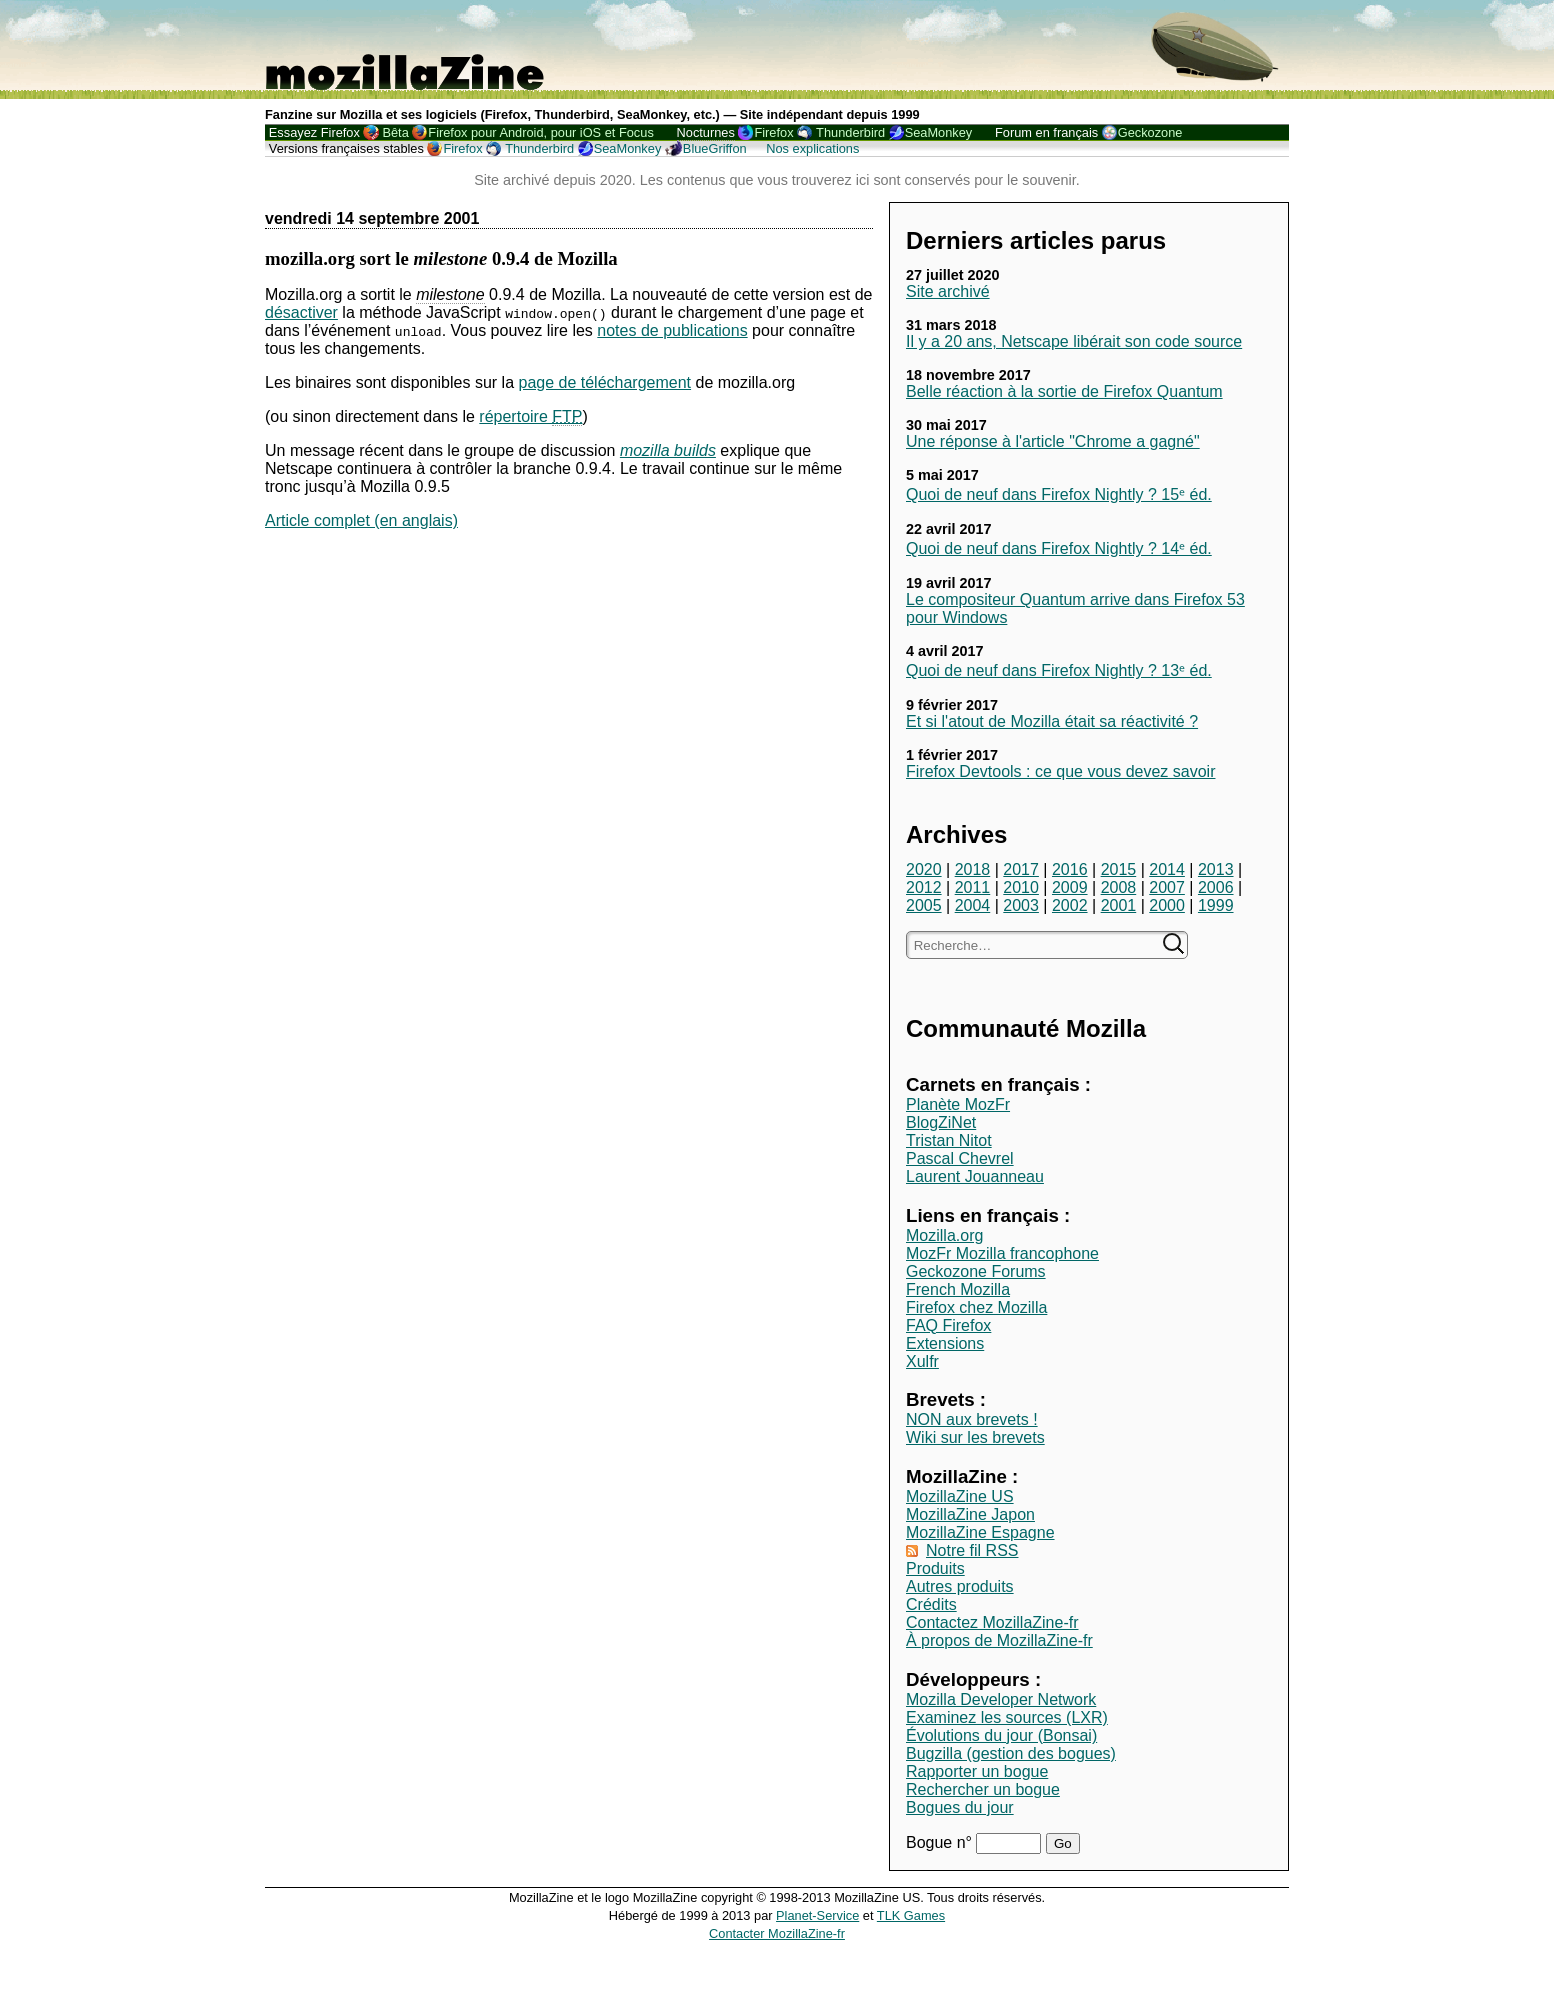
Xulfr (922, 1361)
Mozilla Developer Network (1001, 1699)
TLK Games (911, 1915)
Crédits (931, 1604)
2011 (973, 887)
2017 (1021, 869)
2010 (1021, 887)
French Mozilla (958, 1289)
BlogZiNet (941, 1122)
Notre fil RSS (972, 1550)
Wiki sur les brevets (975, 1437)
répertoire (530, 417)
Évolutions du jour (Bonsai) (1001, 1735)
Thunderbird (850, 132)
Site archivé (948, 291)
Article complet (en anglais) (361, 520)
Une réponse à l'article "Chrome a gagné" (1053, 441)
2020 (924, 869)
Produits (935, 1568)
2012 (924, 887)
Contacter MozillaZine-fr (777, 1933)
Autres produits (960, 1586)
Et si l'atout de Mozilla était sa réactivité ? (1052, 721)
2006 (1216, 887)
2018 (973, 869)
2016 (1070, 869)
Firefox (773, 132)
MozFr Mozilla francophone (1002, 1253)
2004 (973, 905)
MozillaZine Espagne (980, 1532)
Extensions (945, 1343)
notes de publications (672, 330)
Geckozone (1150, 132)
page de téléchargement (604, 382)
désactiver (301, 312)
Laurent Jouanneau (975, 1176)
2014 (1167, 869)
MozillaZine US (960, 1496)
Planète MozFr (958, 1104)
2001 (1119, 905)
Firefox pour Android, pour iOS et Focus (540, 132)
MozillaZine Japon (970, 1514)
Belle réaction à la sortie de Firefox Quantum (1064, 391)
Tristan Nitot (949, 1140)
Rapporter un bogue (977, 1771)
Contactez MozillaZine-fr (992, 1622)
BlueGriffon (715, 148)
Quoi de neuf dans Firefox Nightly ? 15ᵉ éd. (1059, 494)
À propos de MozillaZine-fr (999, 1640)
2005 (924, 905)
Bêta (395, 132)
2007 (1167, 887)
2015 (1119, 869)
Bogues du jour (960, 1807)
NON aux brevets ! (972, 1419)
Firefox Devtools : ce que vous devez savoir (1060, 771)
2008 (1119, 887)
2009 (1070, 887)
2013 (1216, 869)
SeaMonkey (939, 132)
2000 (1167, 905)
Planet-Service (817, 1915)
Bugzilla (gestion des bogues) (1011, 1753)
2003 (1021, 905)
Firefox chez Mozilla (976, 1307)
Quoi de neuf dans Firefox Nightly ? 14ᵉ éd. (1059, 548)
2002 (1070, 905)
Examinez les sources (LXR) (1007, 1717)
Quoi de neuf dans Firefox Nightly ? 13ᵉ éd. (1059, 670)
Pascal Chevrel (960, 1158)
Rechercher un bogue (983, 1789)
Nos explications (812, 148)
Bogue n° (941, 1842)
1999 (1216, 905)
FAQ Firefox (948, 1325)
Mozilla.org (944, 1235)
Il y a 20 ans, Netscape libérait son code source (1074, 341)
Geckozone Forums (976, 1271)
